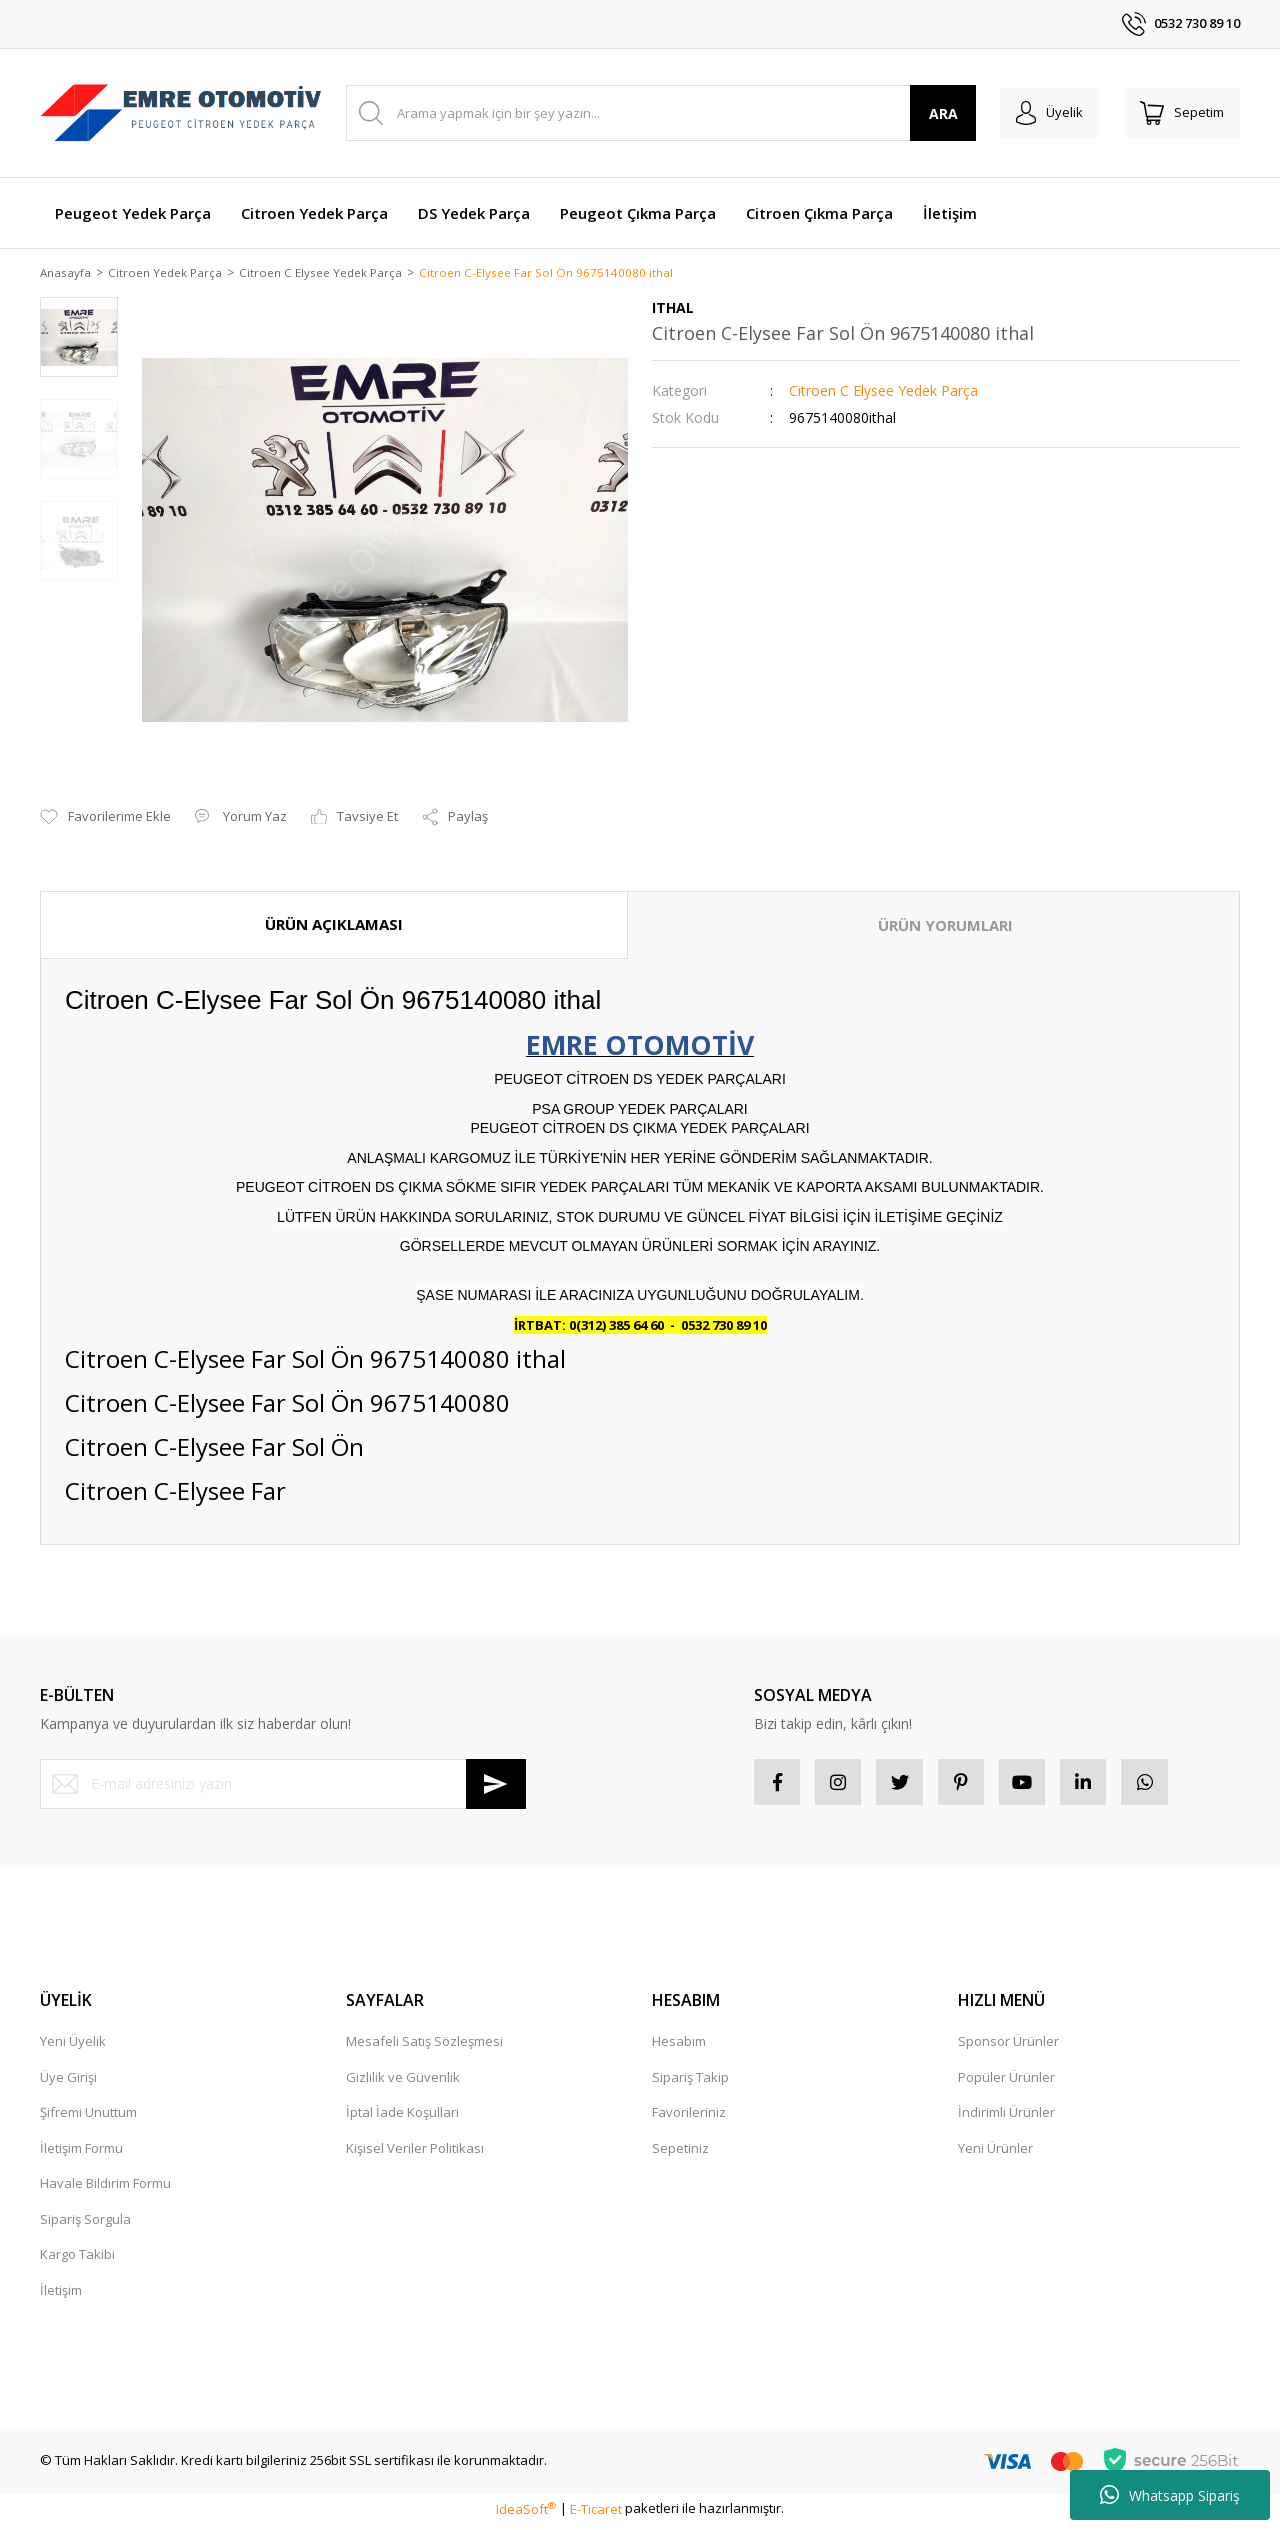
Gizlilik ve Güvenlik (403, 2082)
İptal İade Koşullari (402, 2117)
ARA (928, 113)
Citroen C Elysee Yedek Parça (883, 392)
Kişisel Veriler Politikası (415, 2153)
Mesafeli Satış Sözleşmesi (424, 2046)
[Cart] (1178, 113)
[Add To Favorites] (105, 819)
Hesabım (679, 2046)
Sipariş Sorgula (85, 2224)
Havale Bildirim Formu (105, 2188)
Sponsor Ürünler (1008, 2046)
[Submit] (496, 1785)
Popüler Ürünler (1006, 2082)
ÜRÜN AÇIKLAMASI (334, 926)
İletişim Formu (81, 2153)
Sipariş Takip (690, 2082)
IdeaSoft (526, 2514)
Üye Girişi (68, 2082)
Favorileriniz (689, 2117)
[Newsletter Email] (283, 1785)
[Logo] (181, 113)
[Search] (653, 113)
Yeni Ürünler (995, 2153)
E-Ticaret (596, 2514)
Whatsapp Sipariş (1170, 2495)
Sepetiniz (680, 2153)
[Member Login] (1038, 113)
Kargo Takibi (77, 2259)
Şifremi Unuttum (88, 2117)
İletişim (61, 2295)
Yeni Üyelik (73, 2046)
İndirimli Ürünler (1006, 2117)
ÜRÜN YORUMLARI (945, 927)
